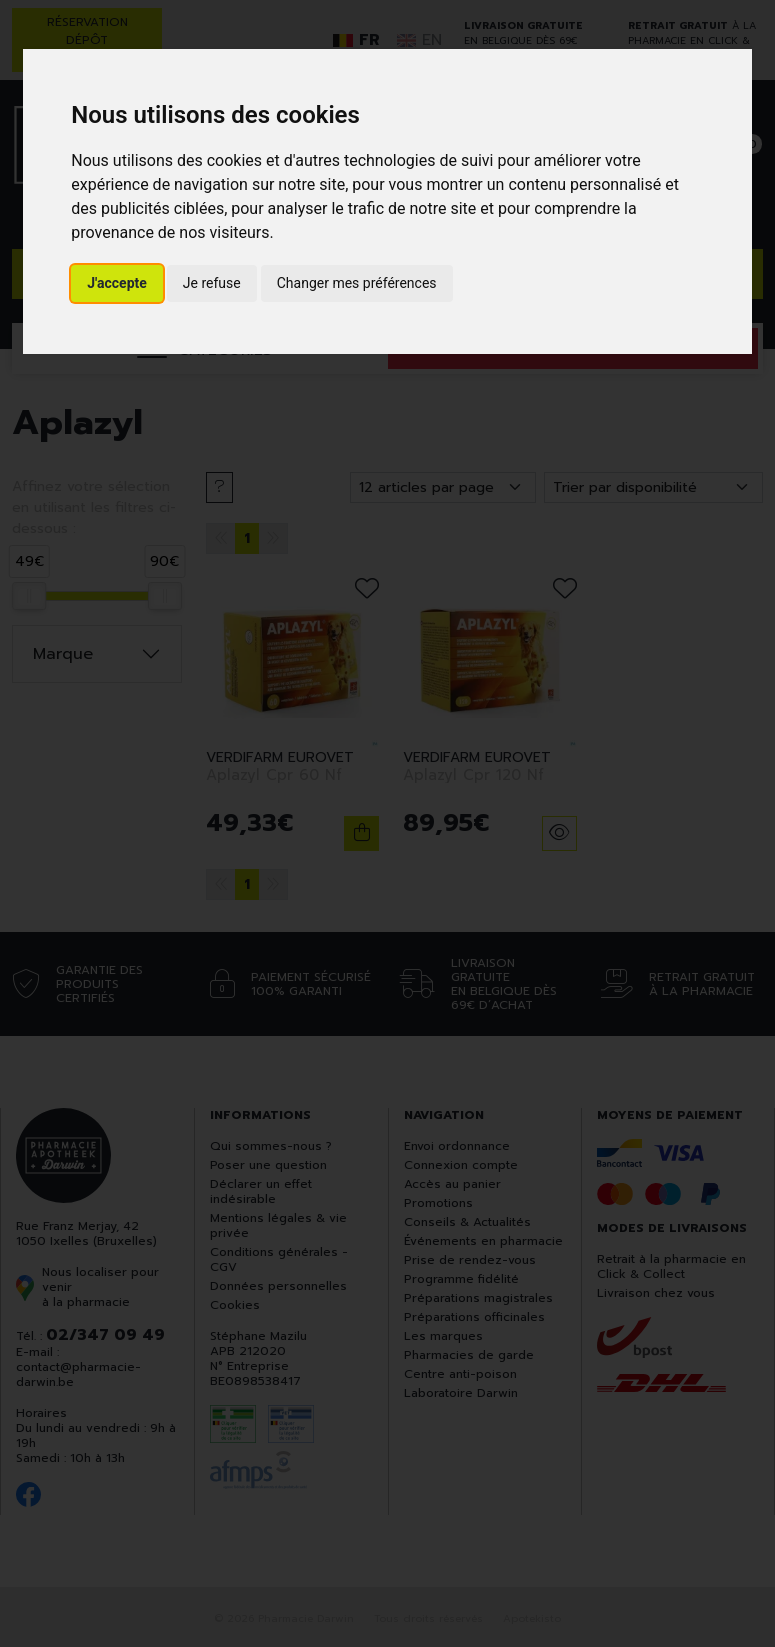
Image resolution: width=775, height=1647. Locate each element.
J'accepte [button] (117, 283)
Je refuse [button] (212, 283)
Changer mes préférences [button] (357, 283)
